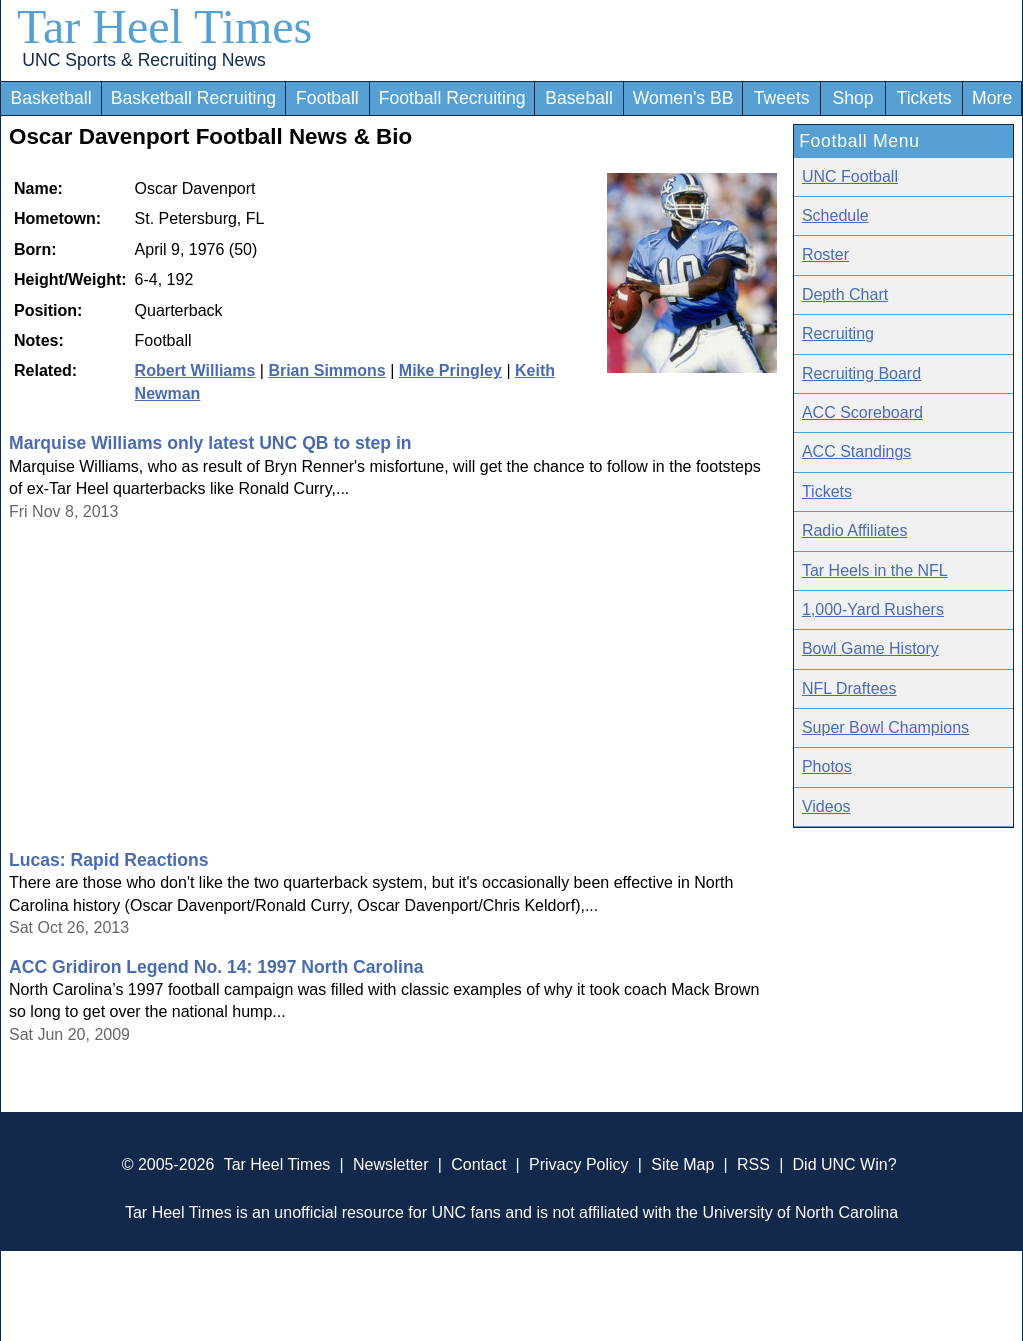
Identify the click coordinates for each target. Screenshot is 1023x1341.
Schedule (835, 215)
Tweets (782, 98)
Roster (825, 254)
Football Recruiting (452, 98)
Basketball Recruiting (193, 98)
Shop (853, 98)
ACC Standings (856, 451)
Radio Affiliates (855, 530)
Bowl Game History (870, 648)
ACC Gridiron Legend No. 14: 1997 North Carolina (216, 967)
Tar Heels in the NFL (875, 570)
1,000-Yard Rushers (873, 609)
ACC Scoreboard (862, 412)
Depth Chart (845, 294)
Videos (826, 806)
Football (327, 98)
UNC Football (850, 176)
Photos (827, 766)
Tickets (924, 98)
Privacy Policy (579, 1164)
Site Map (682, 1164)
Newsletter (391, 1164)
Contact (478, 1164)
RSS (753, 1164)
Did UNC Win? (845, 1164)
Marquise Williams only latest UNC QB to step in (210, 443)
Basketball (50, 98)
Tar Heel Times (164, 26)
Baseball (579, 98)
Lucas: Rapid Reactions (108, 860)
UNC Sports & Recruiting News (143, 60)
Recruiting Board (861, 373)
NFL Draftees (849, 688)
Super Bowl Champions (885, 727)
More (992, 98)
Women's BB (683, 98)
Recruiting (838, 333)
